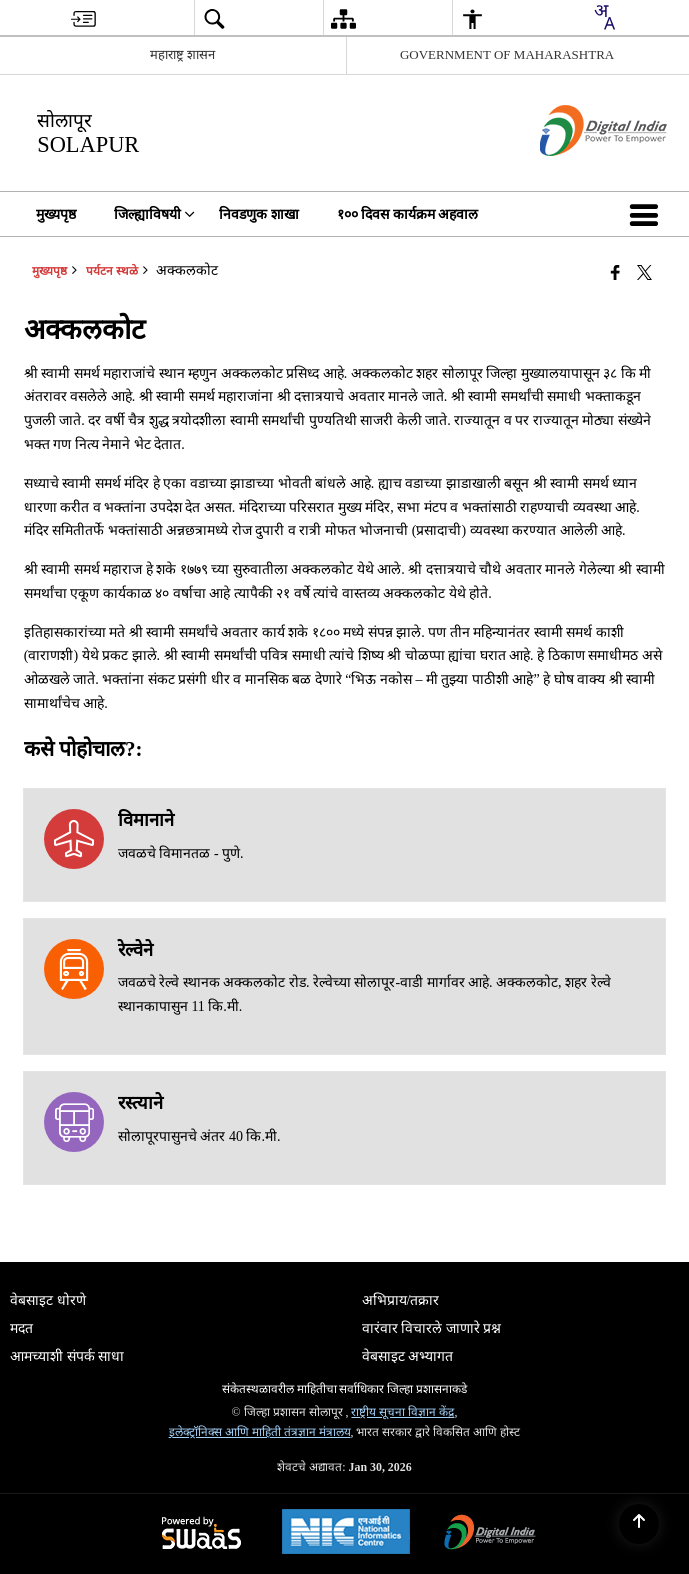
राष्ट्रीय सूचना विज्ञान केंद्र (402, 1412)
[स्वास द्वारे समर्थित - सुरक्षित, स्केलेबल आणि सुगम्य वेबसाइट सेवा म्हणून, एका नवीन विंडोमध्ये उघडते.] (201, 1534)
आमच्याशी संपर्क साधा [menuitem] (67, 1356)
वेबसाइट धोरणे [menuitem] (48, 1300)
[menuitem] (83, 18)
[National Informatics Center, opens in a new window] (346, 1534)
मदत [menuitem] (21, 1328)
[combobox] (604, 17)
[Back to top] (639, 1524)
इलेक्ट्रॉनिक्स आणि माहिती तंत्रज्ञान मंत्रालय (260, 1432)
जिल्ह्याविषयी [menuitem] (154, 214)
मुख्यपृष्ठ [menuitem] (56, 214)
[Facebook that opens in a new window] (615, 273)
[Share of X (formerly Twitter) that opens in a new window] (644, 273)
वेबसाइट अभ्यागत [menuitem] (408, 1356)
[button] (648, 214)
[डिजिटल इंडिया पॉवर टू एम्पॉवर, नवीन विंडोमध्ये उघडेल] (490, 1534)
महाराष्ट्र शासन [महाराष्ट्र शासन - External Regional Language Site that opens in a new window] (182, 54)
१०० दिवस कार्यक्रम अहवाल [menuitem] (408, 214)
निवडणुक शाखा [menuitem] (259, 214)
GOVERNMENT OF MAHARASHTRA (507, 54)
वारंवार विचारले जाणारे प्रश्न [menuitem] (432, 1328)
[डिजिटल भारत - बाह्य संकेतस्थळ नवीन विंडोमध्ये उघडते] (578, 173)
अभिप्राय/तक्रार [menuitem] (401, 1300)
